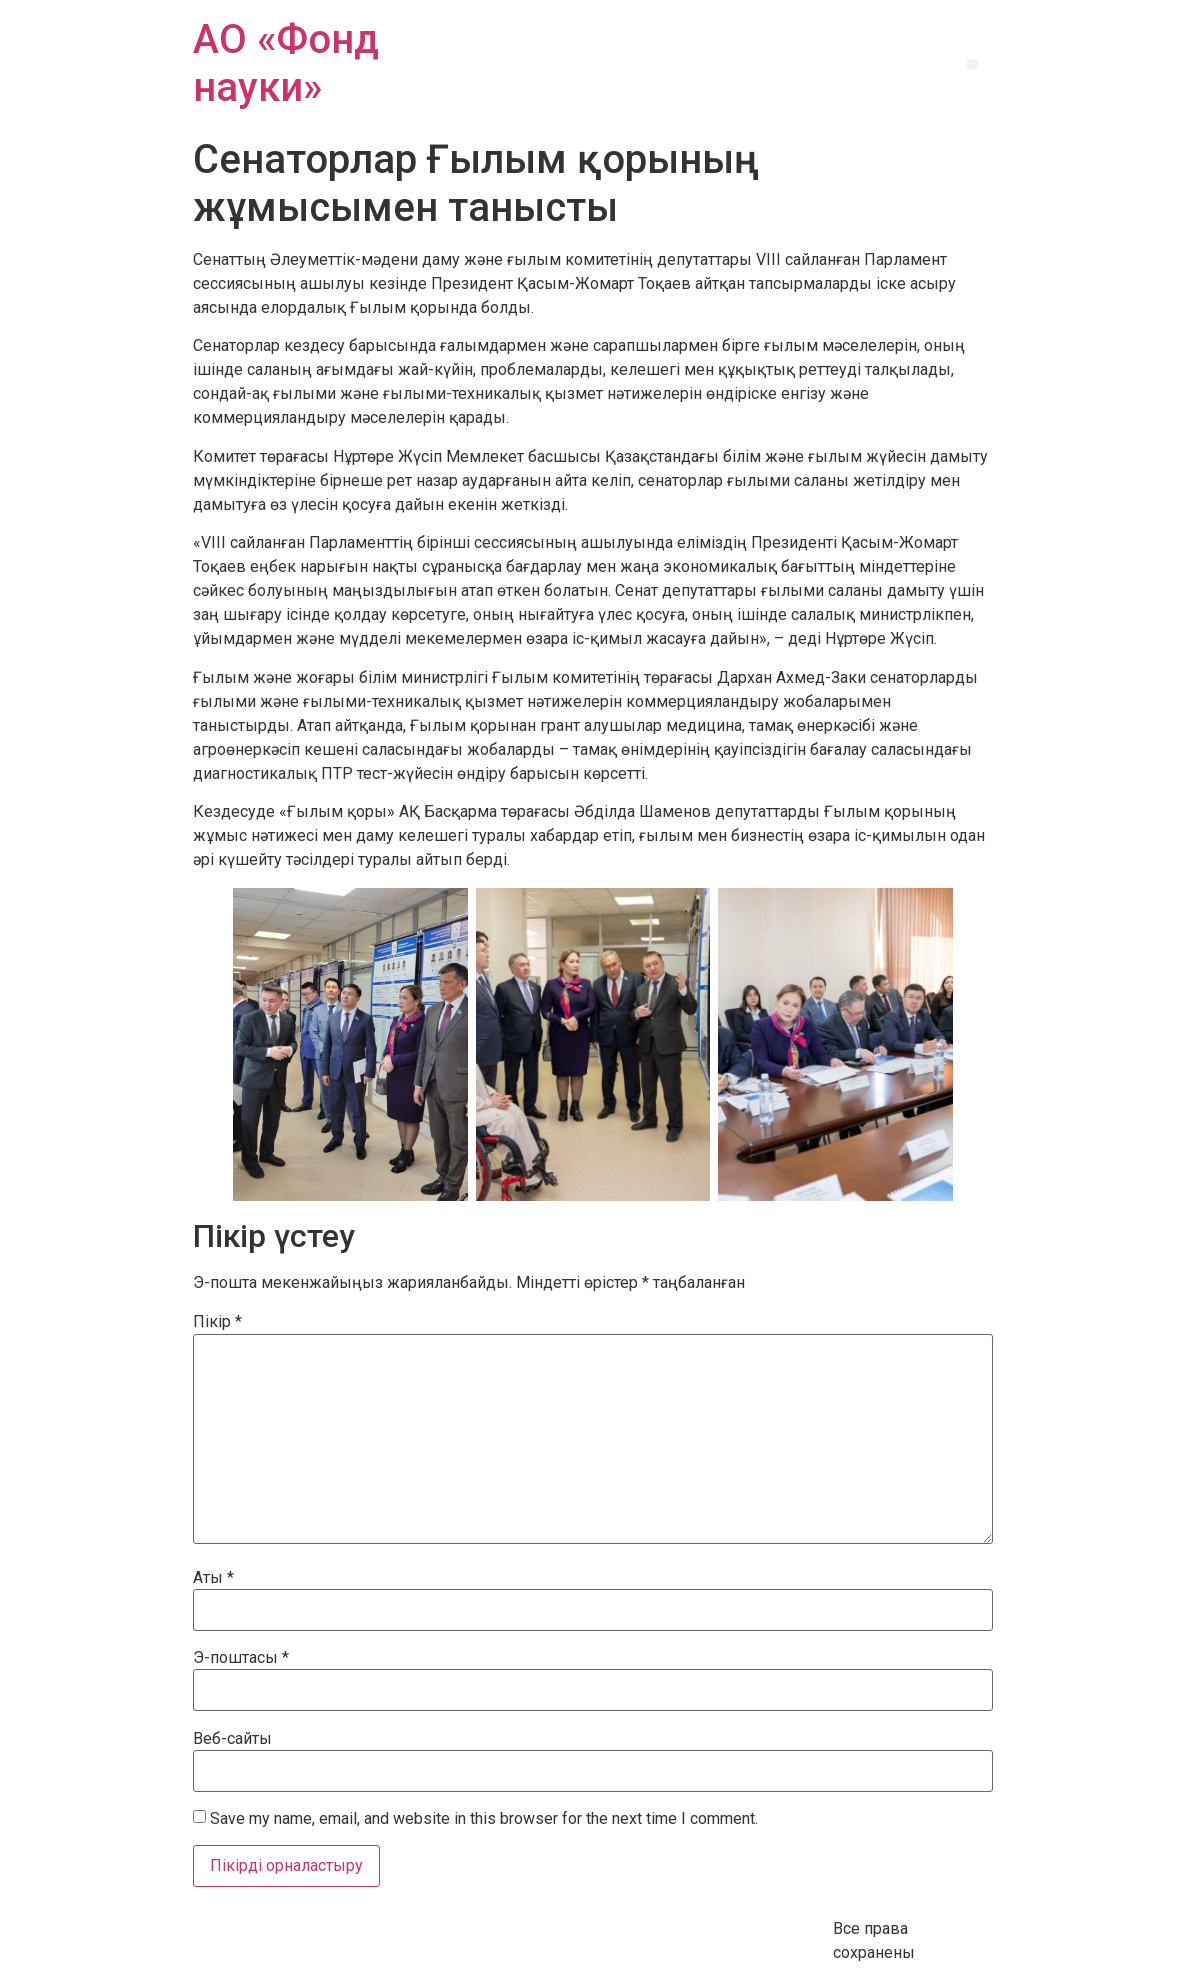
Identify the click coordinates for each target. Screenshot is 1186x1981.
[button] (972, 64)
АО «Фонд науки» (286, 63)
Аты (213, 1578)
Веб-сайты (232, 1739)
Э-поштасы (241, 1658)
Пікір (217, 1322)
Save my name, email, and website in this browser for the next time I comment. (484, 1819)
